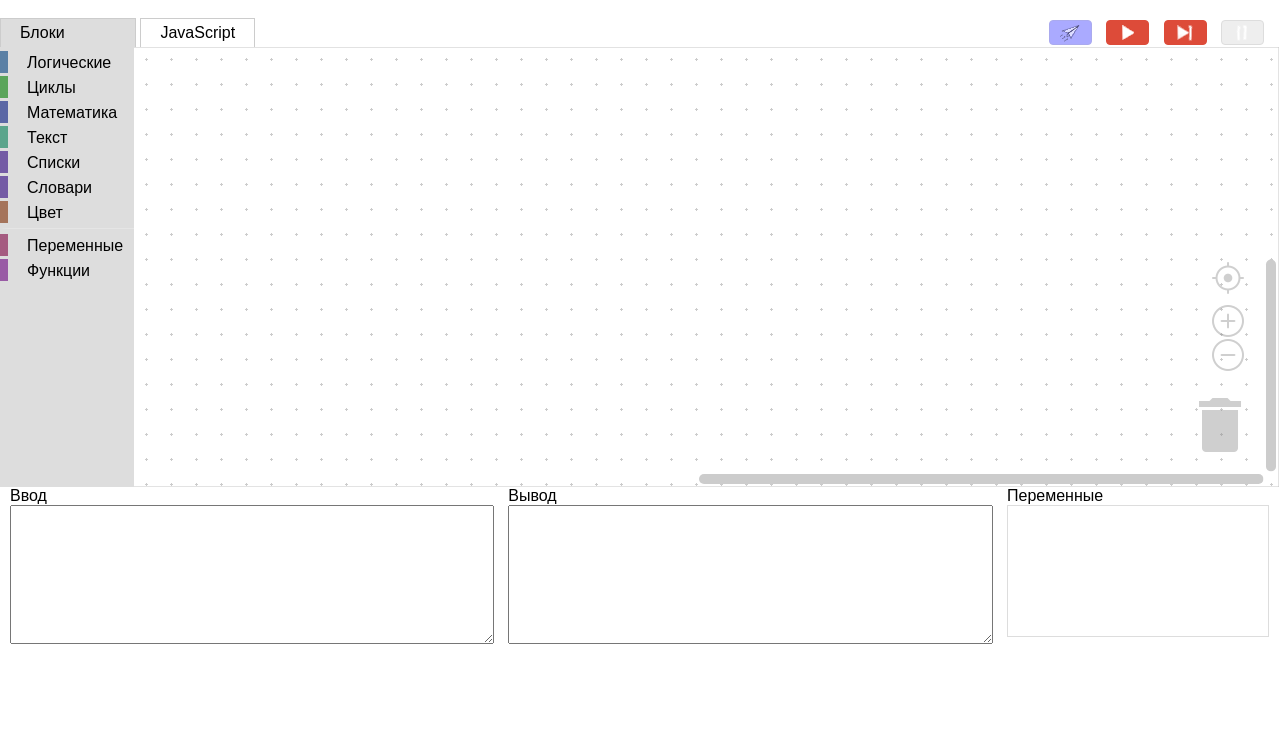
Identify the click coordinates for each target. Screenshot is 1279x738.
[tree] (67, 167)
